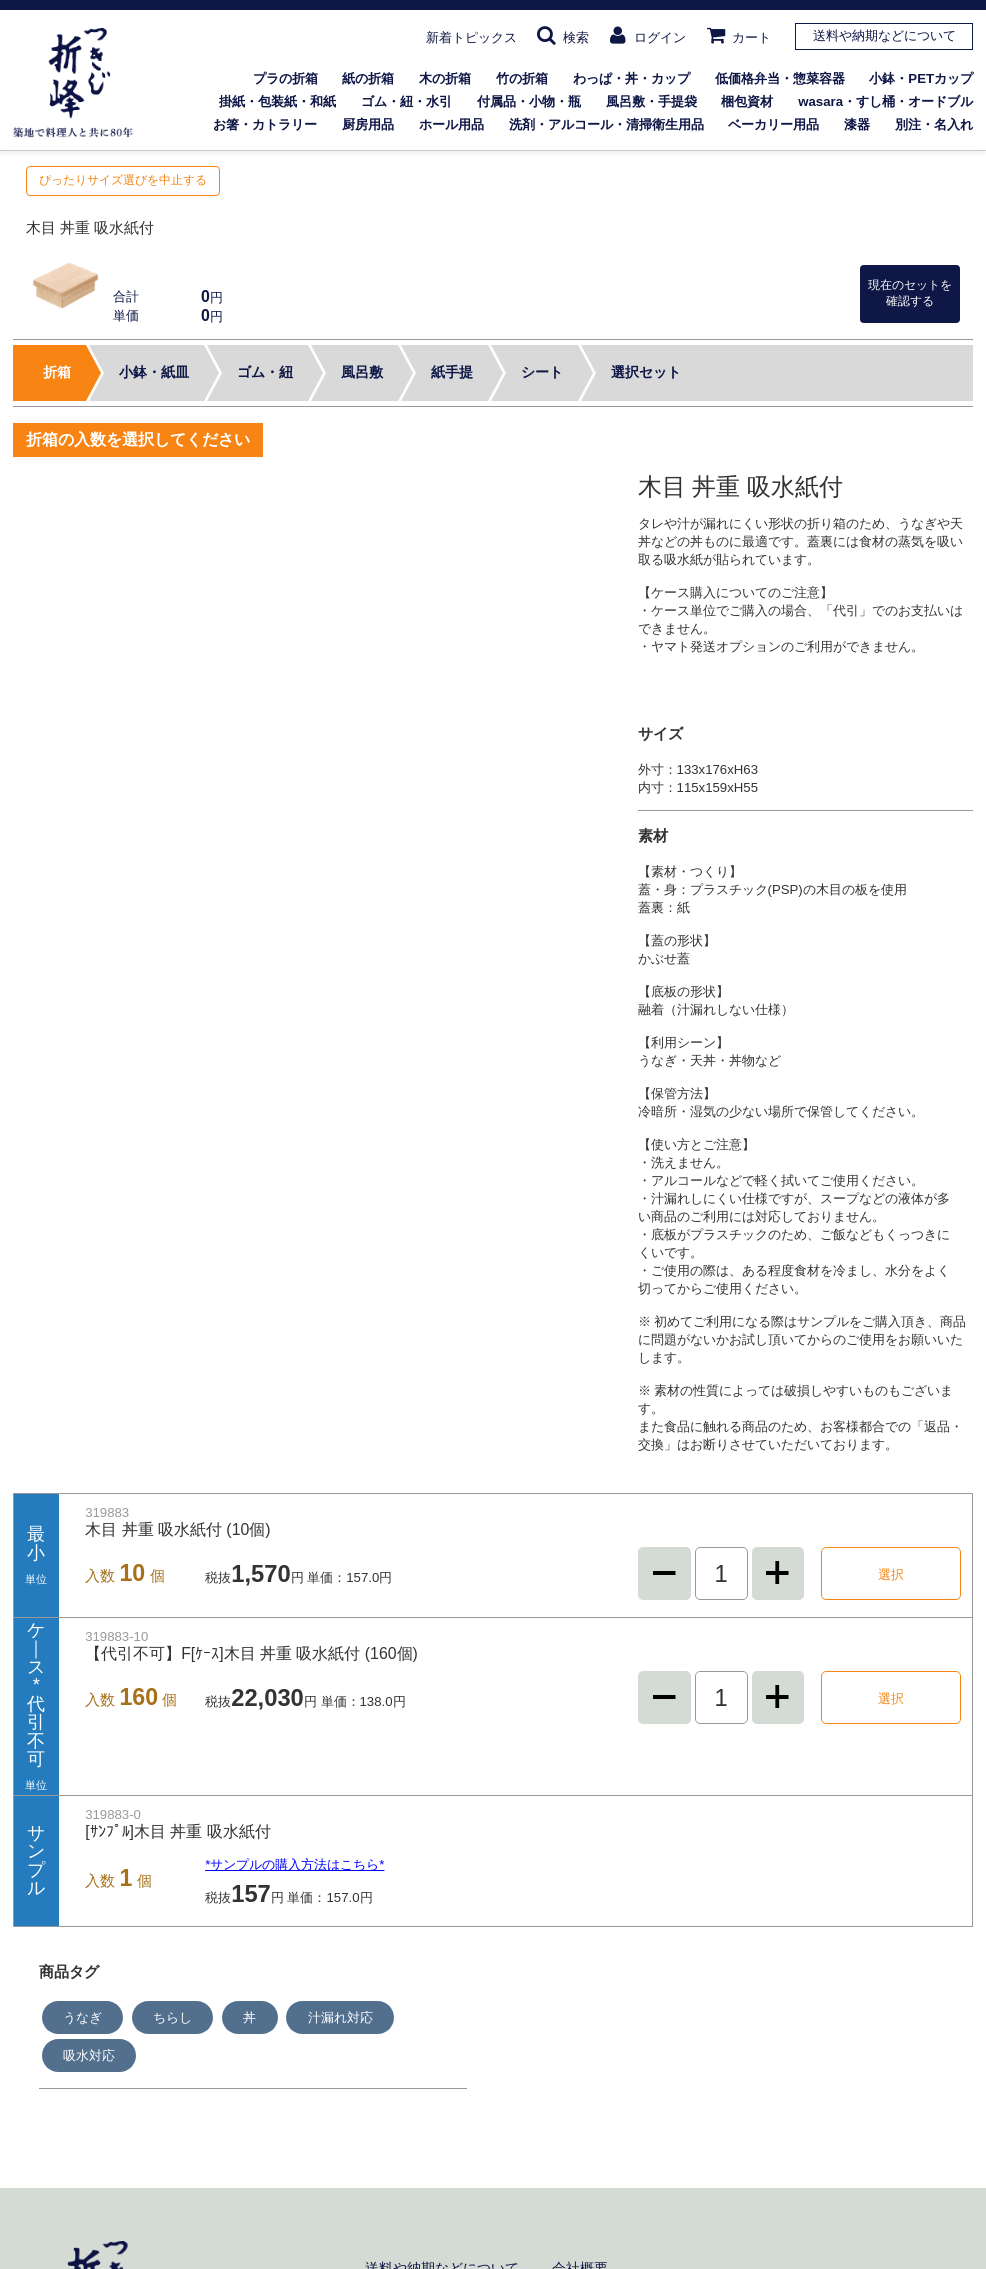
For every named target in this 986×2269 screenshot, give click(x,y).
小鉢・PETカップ (921, 78)
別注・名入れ (934, 124)
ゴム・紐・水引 (406, 101)
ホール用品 (451, 124)
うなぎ (82, 2017)
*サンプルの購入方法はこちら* (294, 1864)
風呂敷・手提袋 (651, 101)
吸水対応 (89, 2055)
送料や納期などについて (884, 35)
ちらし (172, 2017)
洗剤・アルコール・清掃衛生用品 (606, 124)
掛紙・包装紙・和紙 (277, 101)
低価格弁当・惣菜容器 (780, 78)
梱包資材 (747, 101)
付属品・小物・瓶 (529, 101)
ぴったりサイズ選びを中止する (123, 180)
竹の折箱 (522, 78)
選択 (891, 1574)
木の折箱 (445, 78)
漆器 (857, 124)
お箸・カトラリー (265, 124)
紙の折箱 (368, 78)
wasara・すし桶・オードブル (885, 101)
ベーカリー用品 (773, 124)
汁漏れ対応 (340, 2017)
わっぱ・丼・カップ (631, 78)
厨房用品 (368, 124)
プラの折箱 (285, 78)
